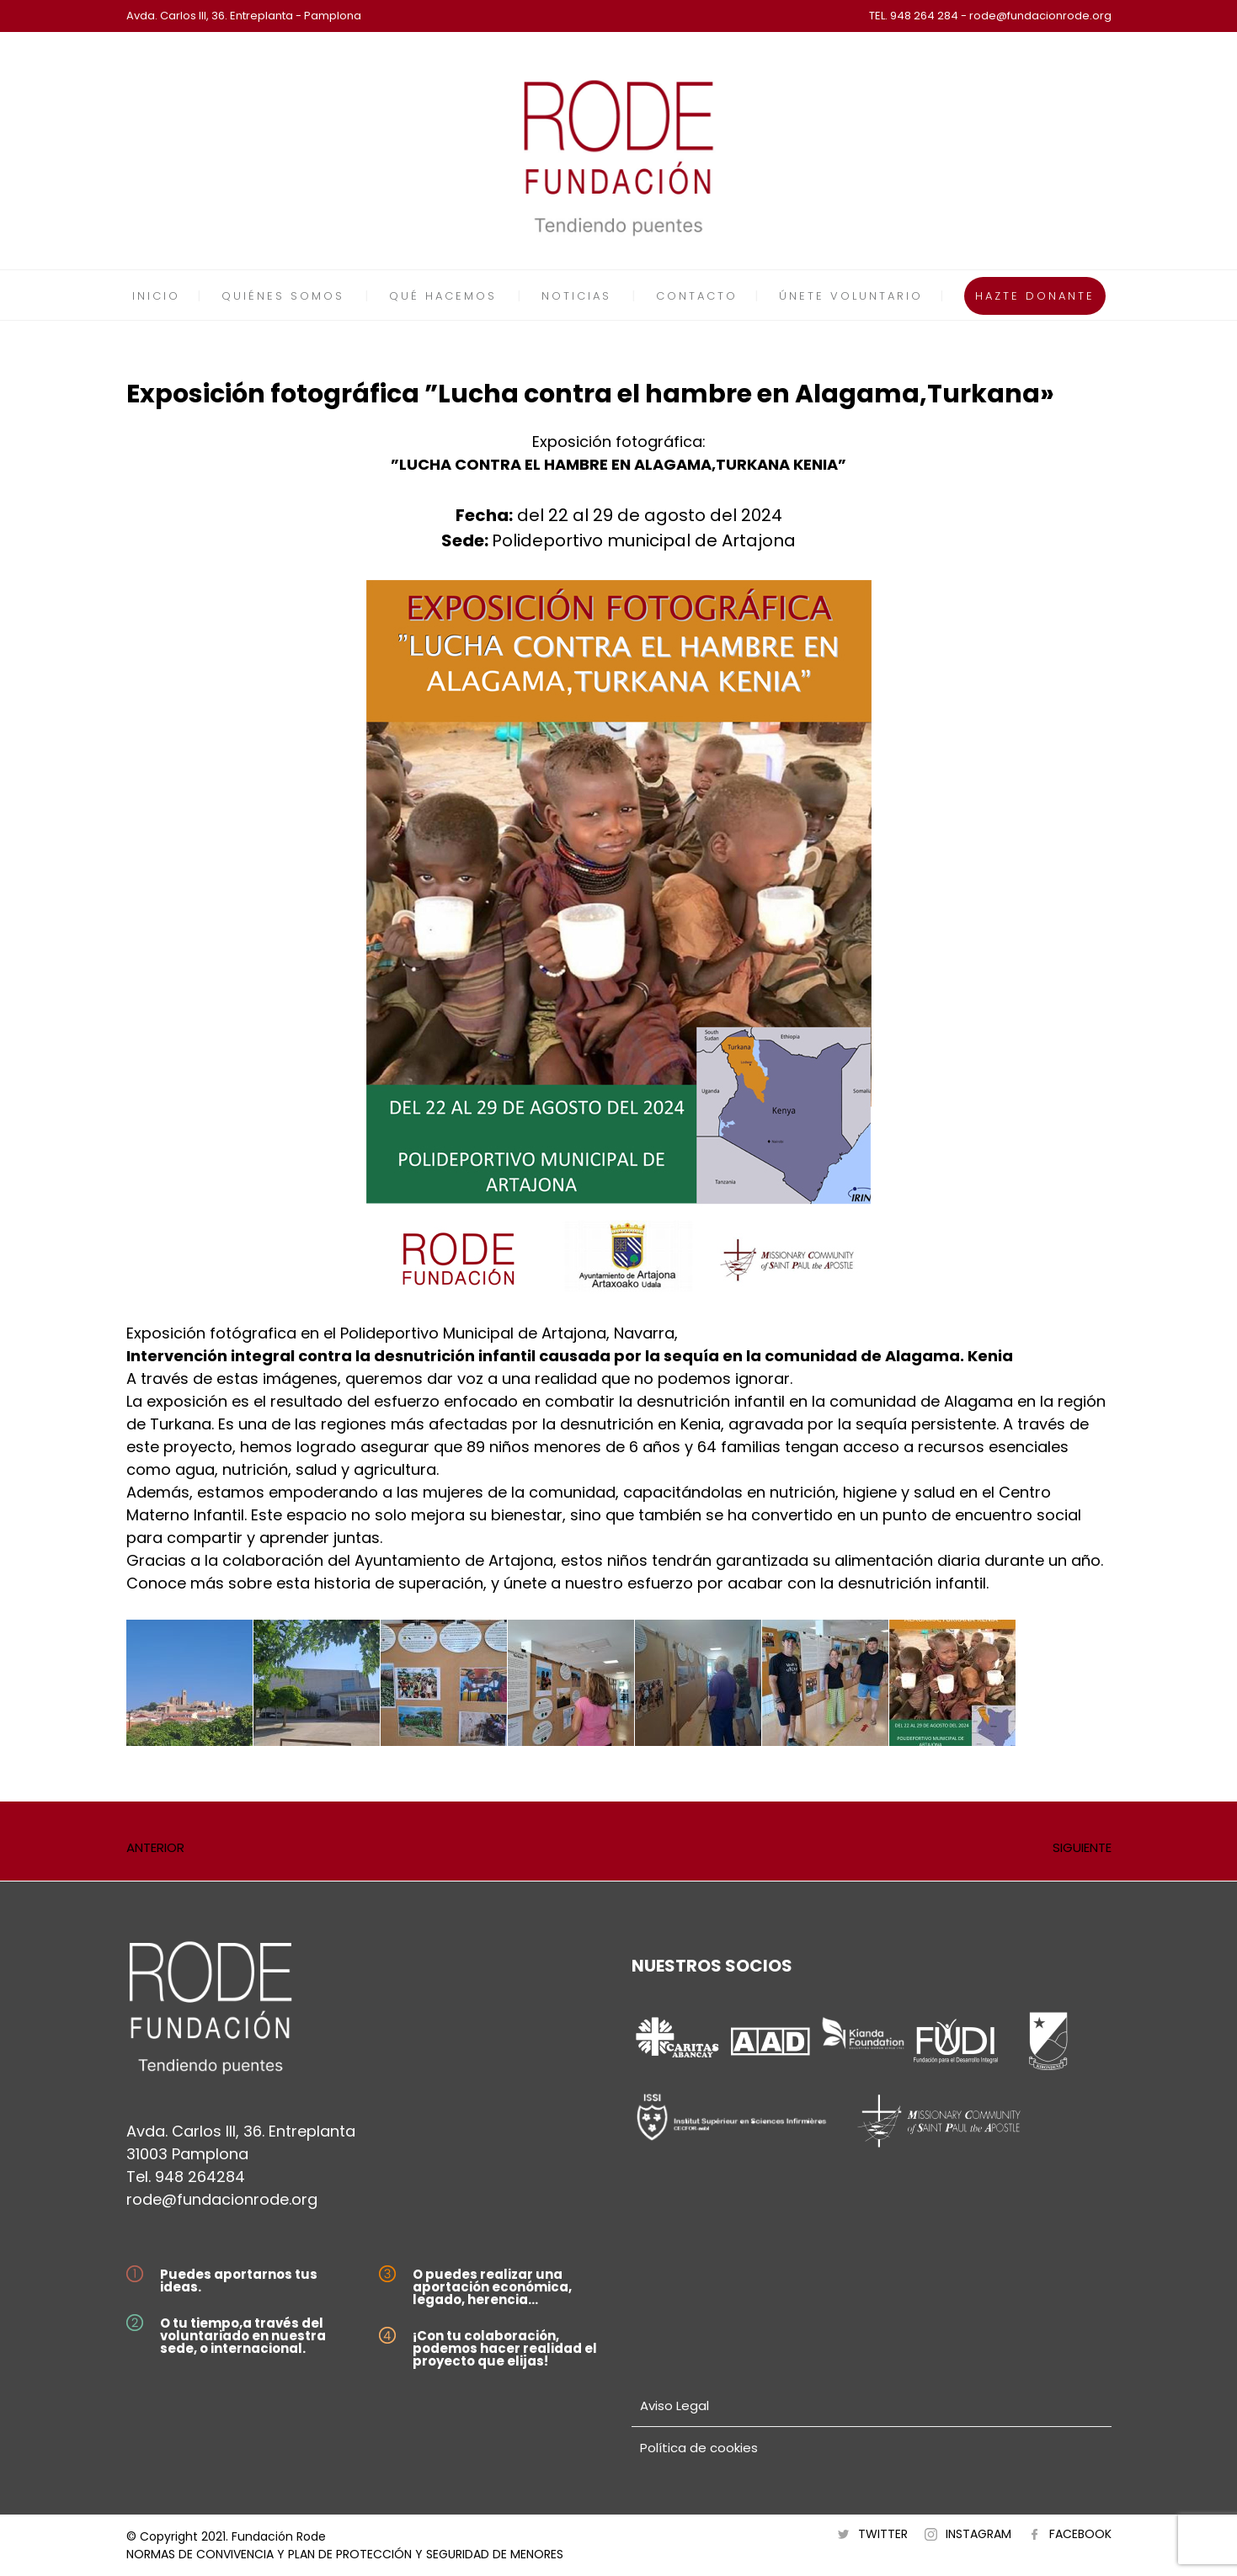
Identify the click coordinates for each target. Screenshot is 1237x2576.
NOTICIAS (576, 296)
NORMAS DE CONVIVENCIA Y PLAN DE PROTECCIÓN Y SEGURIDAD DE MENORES (344, 2554)
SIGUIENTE (1082, 1847)
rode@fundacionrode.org (221, 2199)
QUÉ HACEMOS (443, 296)
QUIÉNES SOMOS (282, 296)
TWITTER (883, 2533)
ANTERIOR (155, 1847)
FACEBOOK (1080, 2533)
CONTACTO (697, 296)
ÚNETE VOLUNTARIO (851, 296)
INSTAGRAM (978, 2533)
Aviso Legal (674, 2405)
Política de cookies (699, 2447)
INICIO (156, 296)
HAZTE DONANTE (1035, 296)
